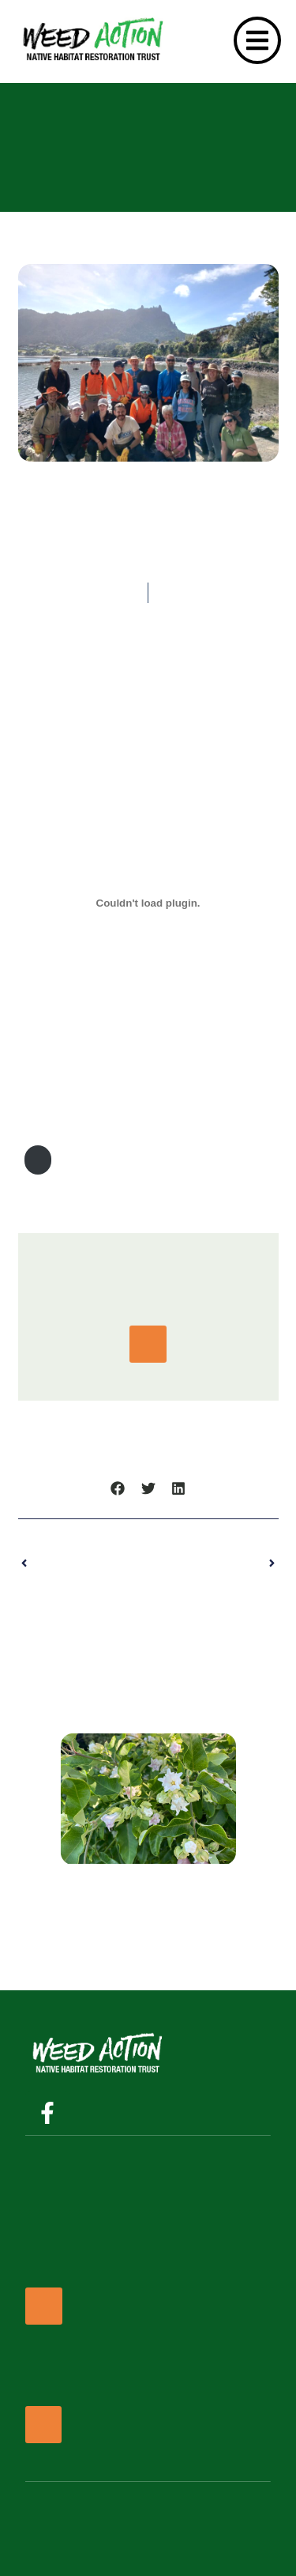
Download (37, 1160)
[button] (118, 1489)
